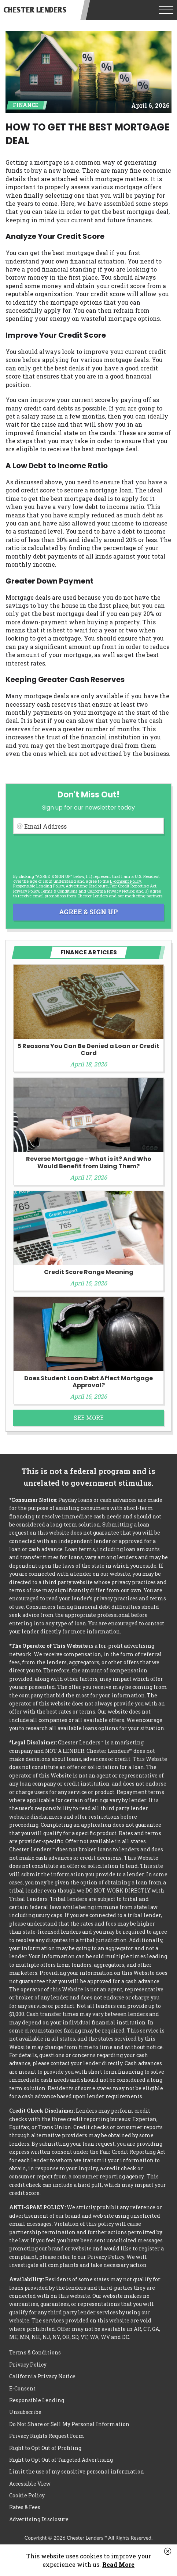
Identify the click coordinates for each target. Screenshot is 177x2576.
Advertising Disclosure (39, 2519)
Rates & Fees (24, 2507)
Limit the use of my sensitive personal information (76, 2471)
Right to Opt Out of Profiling (45, 2447)
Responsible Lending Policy (38, 886)
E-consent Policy (125, 881)
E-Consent (22, 2388)
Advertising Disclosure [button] (87, 886)
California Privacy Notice (110, 891)
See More (89, 1417)
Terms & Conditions (59, 891)
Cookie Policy (27, 2495)
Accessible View (30, 2483)
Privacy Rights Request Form (46, 2435)
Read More (118, 2564)
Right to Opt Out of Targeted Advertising (61, 2459)
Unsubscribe (25, 2411)
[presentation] (69, 854)
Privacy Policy (26, 891)
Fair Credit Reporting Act (133, 886)
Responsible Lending (36, 2400)
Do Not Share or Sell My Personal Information (69, 2424)
